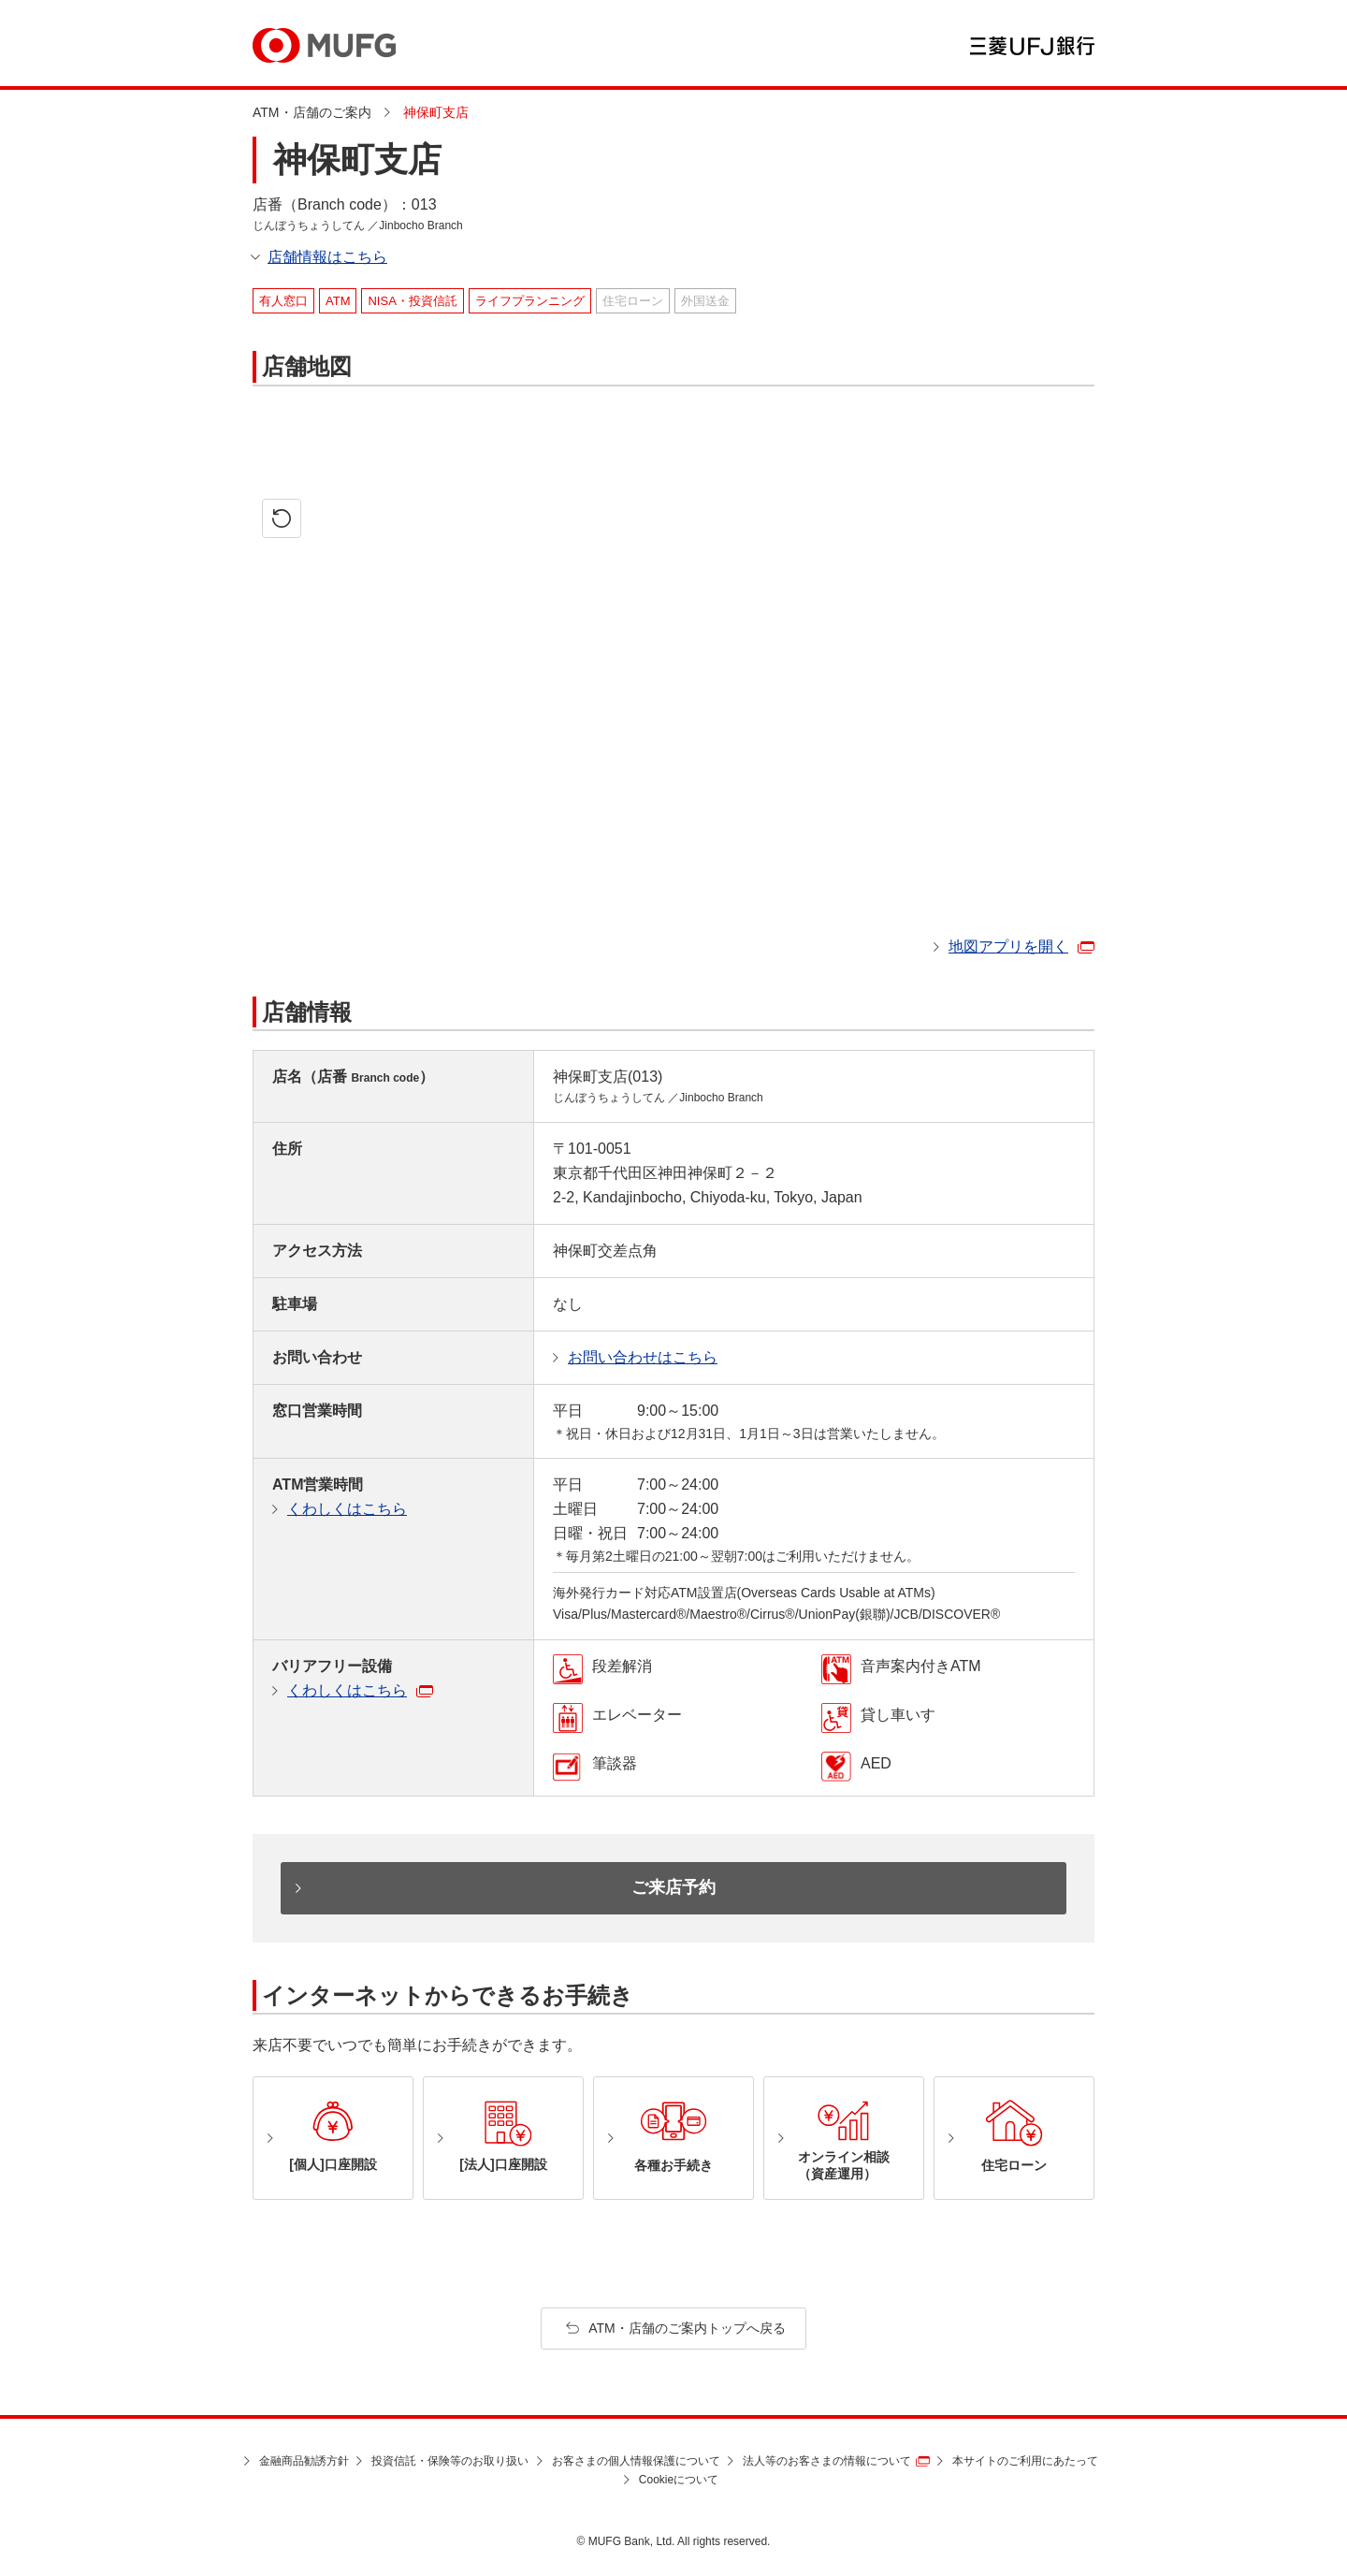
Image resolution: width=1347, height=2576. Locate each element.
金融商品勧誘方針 (304, 2460)
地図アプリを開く (1008, 946)
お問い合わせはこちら (642, 1357)
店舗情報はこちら (327, 257)
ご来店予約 (673, 1887)
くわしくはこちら (347, 1509)
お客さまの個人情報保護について (636, 2460)
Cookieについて (678, 2479)
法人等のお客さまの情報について (827, 2460)
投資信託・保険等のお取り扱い (450, 2460)
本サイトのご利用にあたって (1025, 2460)
